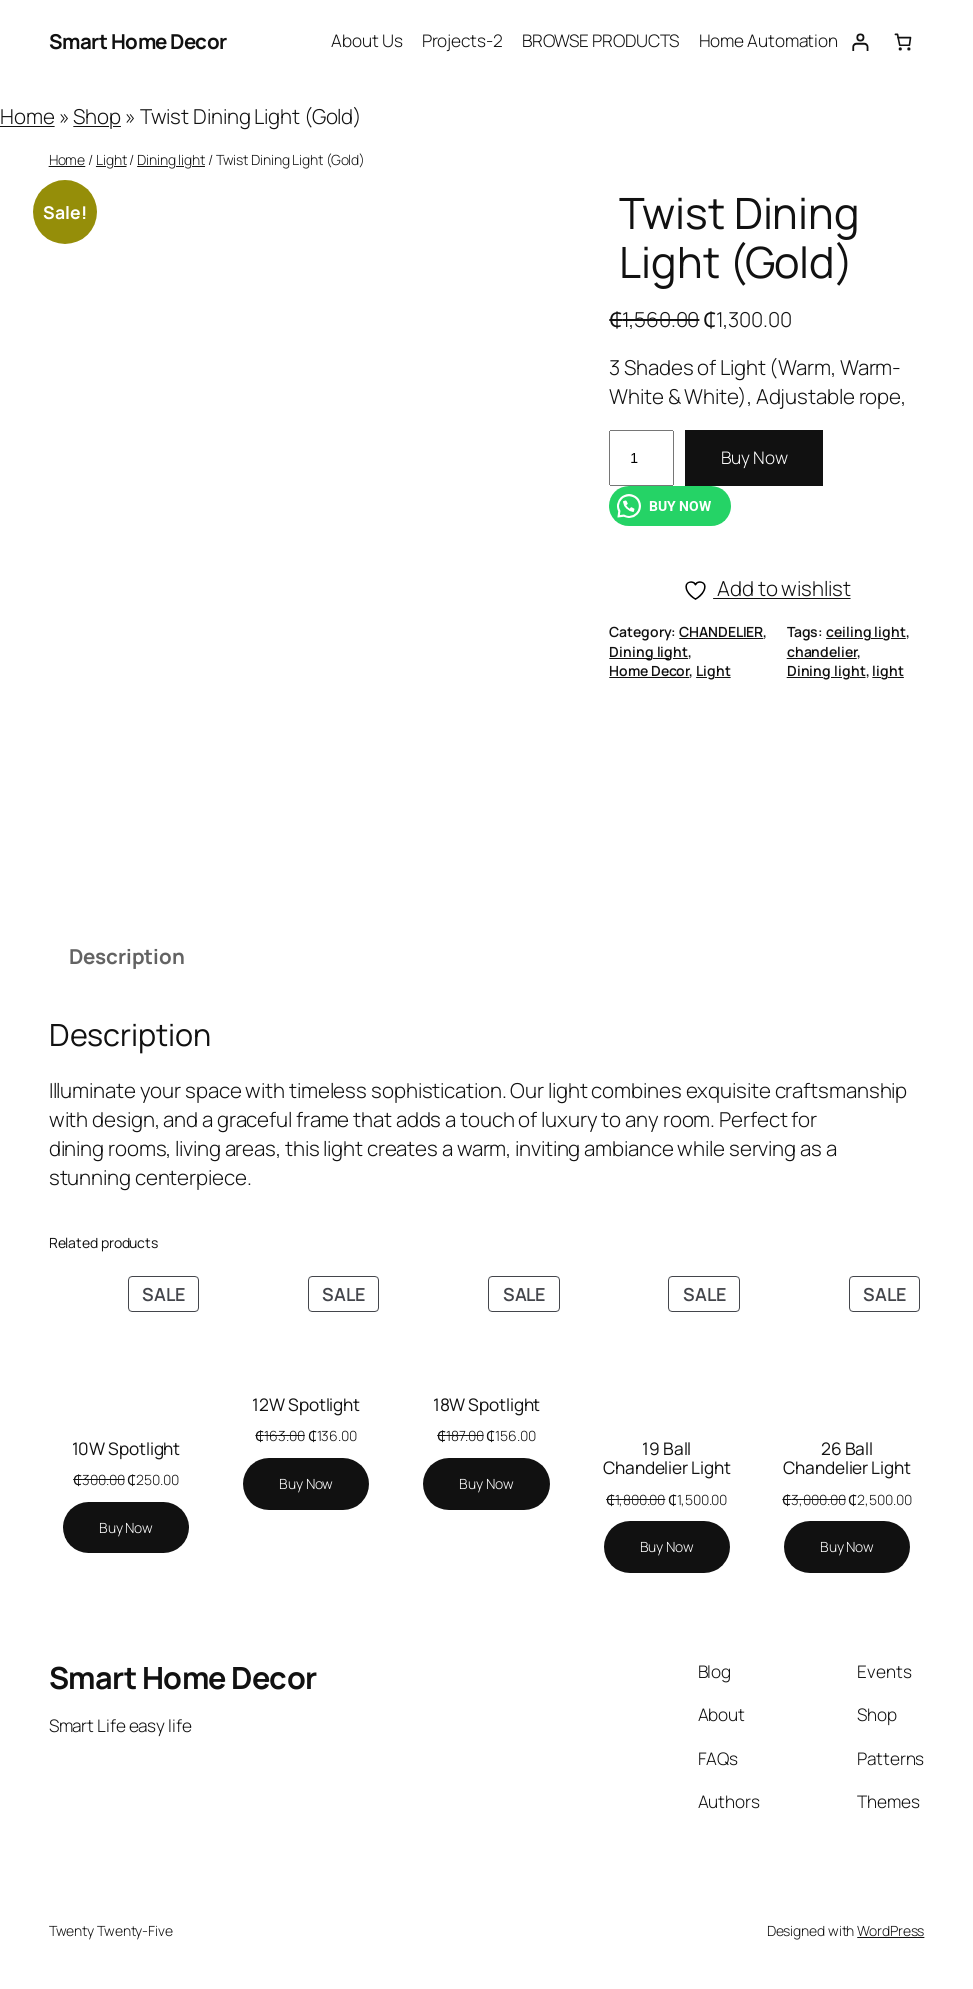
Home (27, 116)
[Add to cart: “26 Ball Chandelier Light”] (847, 1547)
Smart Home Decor (138, 41)
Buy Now (754, 457)
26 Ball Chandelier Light (846, 1458)
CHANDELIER (721, 631)
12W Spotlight (306, 1404)
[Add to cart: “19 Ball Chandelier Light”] (667, 1547)
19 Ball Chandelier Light (666, 1458)
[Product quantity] (641, 458)
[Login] (859, 41)
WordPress (890, 1930)
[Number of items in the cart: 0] (902, 41)
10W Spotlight (126, 1448)
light (888, 670)
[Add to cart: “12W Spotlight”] (306, 1484)
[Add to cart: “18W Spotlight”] (486, 1484)
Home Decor (649, 670)
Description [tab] (127, 956)
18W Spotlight (487, 1404)
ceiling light (866, 631)
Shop (97, 116)
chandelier (822, 651)
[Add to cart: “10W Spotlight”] (126, 1528)
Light (111, 159)
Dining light (171, 159)
